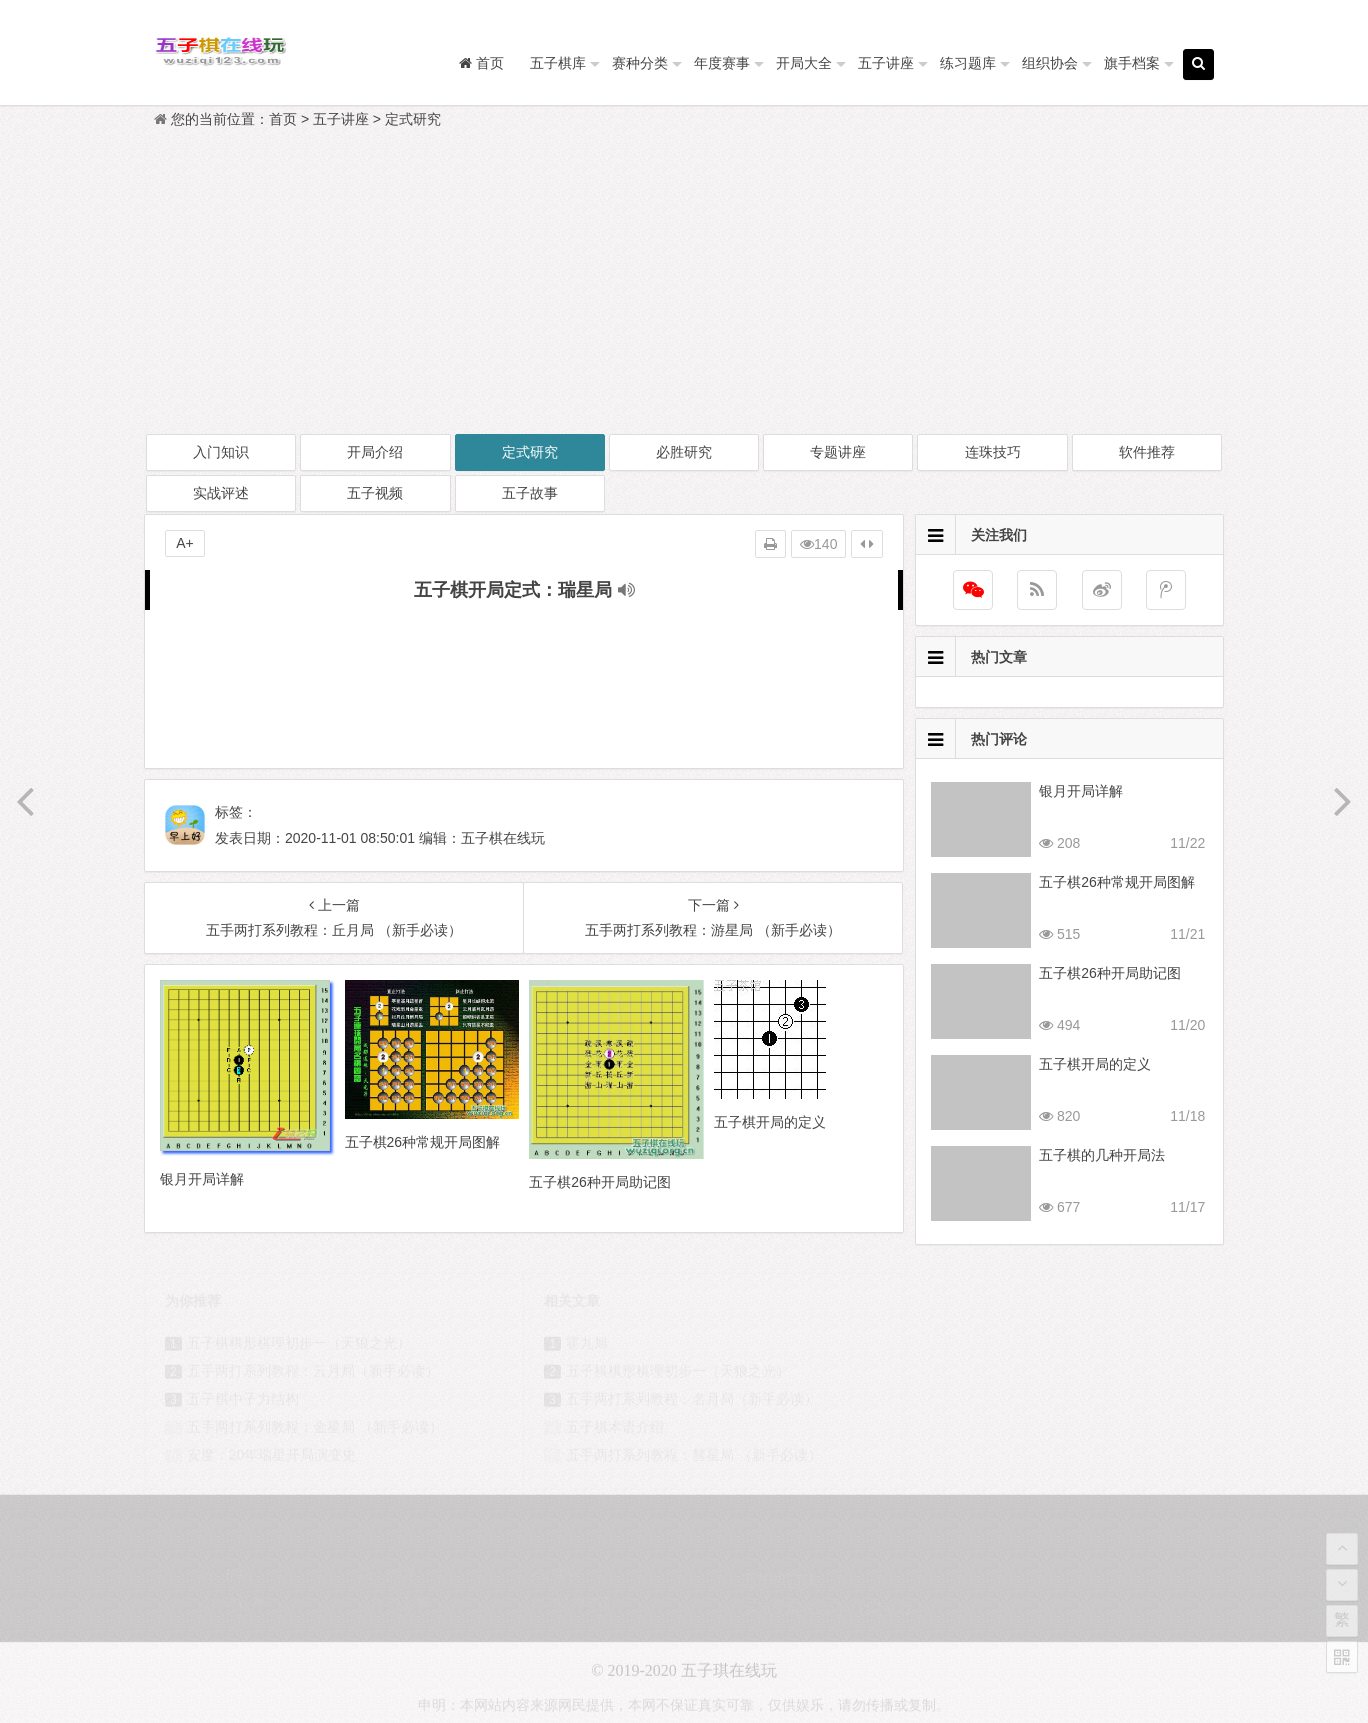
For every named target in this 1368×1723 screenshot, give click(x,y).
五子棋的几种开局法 (1102, 1155)
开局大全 (804, 63)
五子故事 (530, 493)
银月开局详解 (1081, 791)
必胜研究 (684, 452)
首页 (283, 119)
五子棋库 (558, 63)
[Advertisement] (684, 282)
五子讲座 (886, 63)
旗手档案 (1132, 63)
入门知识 (221, 452)
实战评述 (221, 493)
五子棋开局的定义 (1095, 1064)
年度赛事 (722, 63)
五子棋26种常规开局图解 (1117, 882)
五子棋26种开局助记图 (1110, 973)
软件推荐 (1147, 452)
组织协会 (1050, 63)
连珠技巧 (993, 452)
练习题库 (968, 63)
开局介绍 (375, 452)
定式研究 (413, 119)
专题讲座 (838, 452)
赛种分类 (640, 63)
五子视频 (375, 493)
